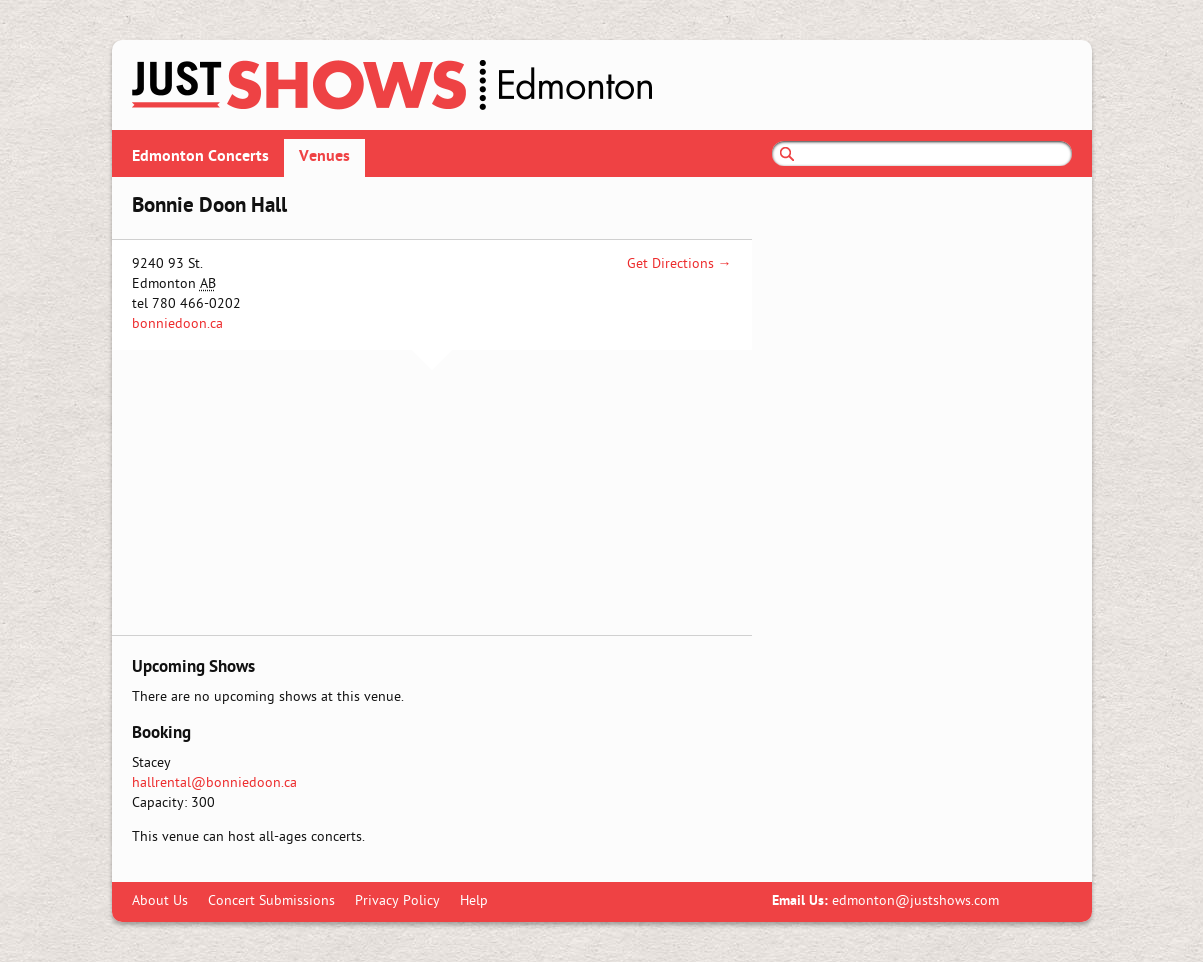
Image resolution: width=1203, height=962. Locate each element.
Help (474, 901)
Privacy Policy (397, 901)
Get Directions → (679, 264)
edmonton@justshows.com (915, 901)
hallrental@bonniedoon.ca (214, 783)
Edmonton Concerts (200, 157)
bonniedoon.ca (177, 324)
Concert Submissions (271, 901)
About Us (160, 901)
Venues (324, 157)
